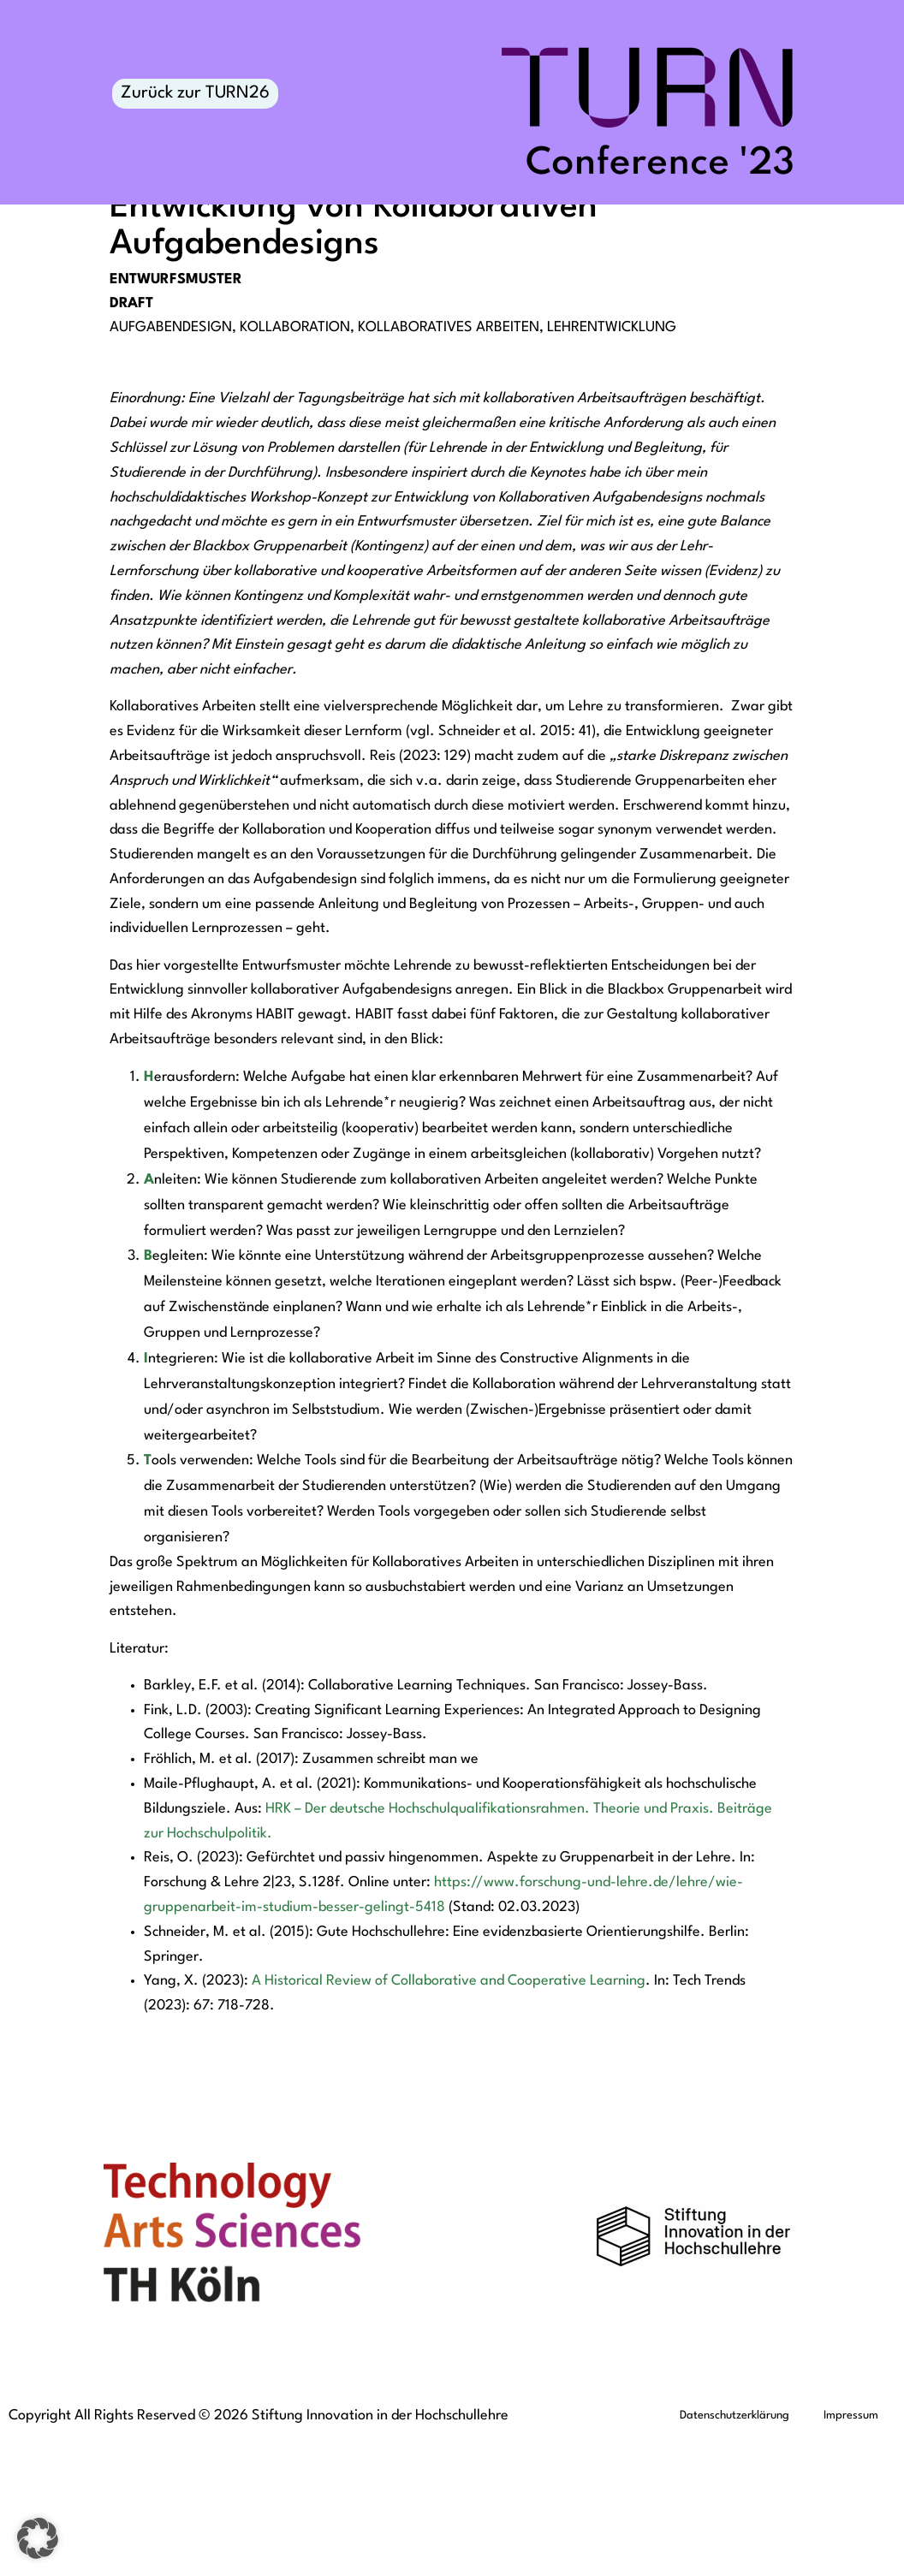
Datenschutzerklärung (734, 2547)
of (381, 2112)
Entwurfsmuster (176, 411)
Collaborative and (448, 2112)
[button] (37, 2538)
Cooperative (547, 2112)
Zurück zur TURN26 (195, 93)
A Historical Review (313, 2112)
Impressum (851, 2547)
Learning (615, 2112)
